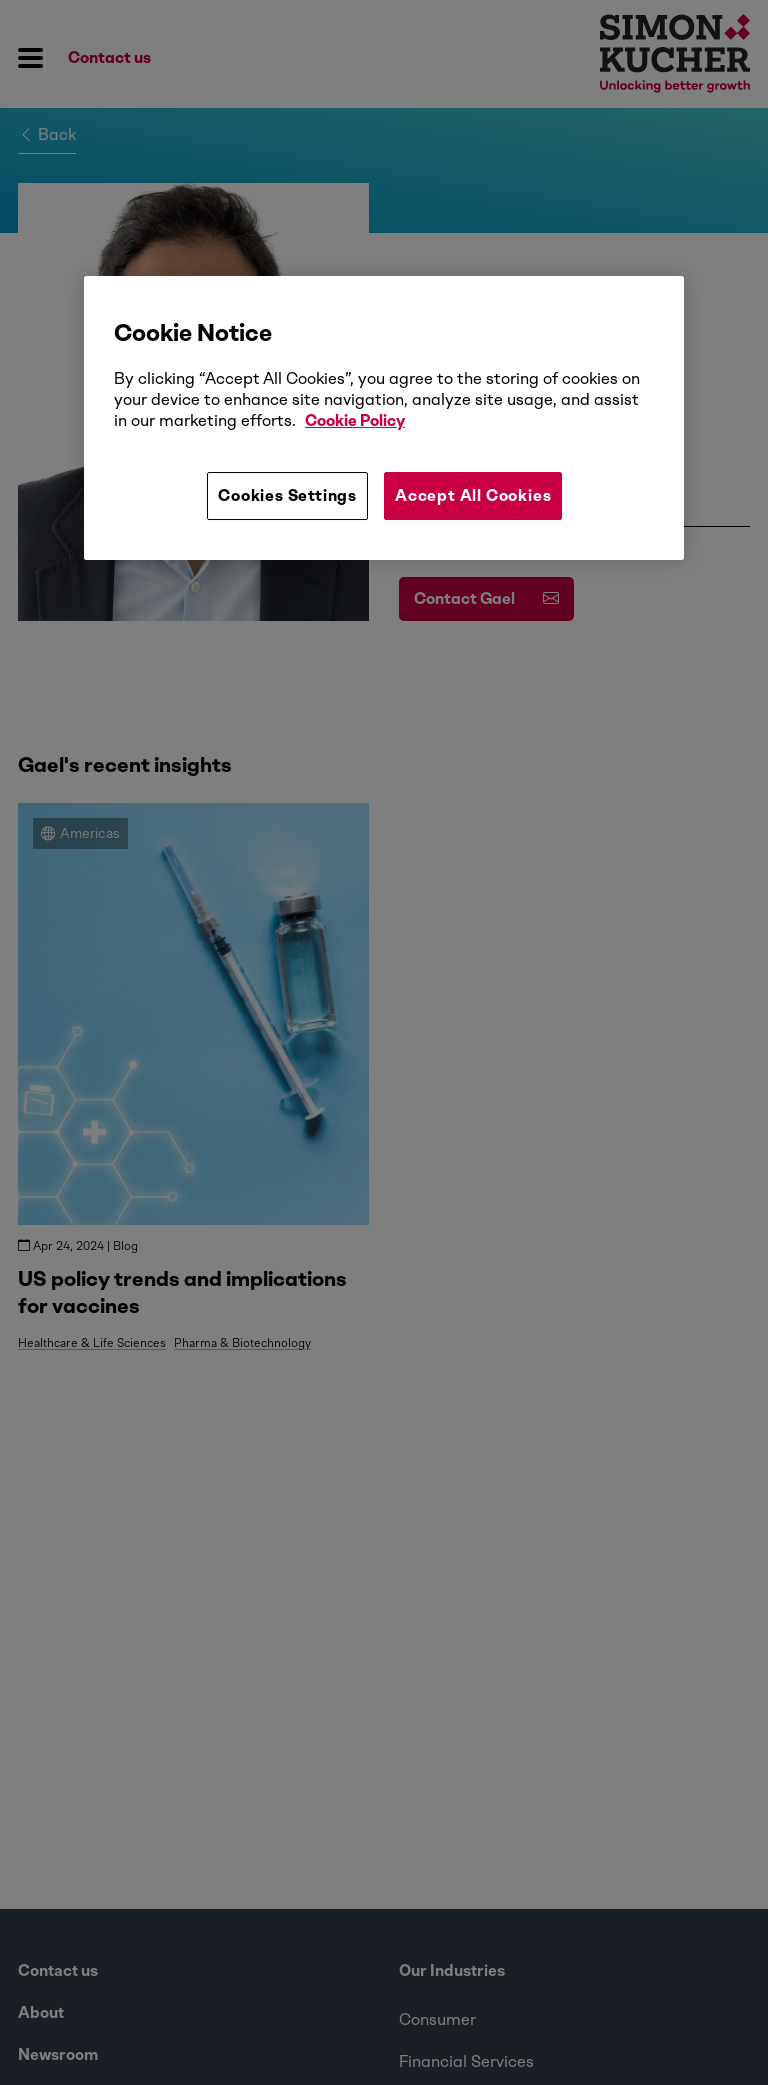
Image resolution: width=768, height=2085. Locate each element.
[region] (384, 418)
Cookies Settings (287, 495)
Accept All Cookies (473, 495)
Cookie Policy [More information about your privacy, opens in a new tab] (355, 420)
